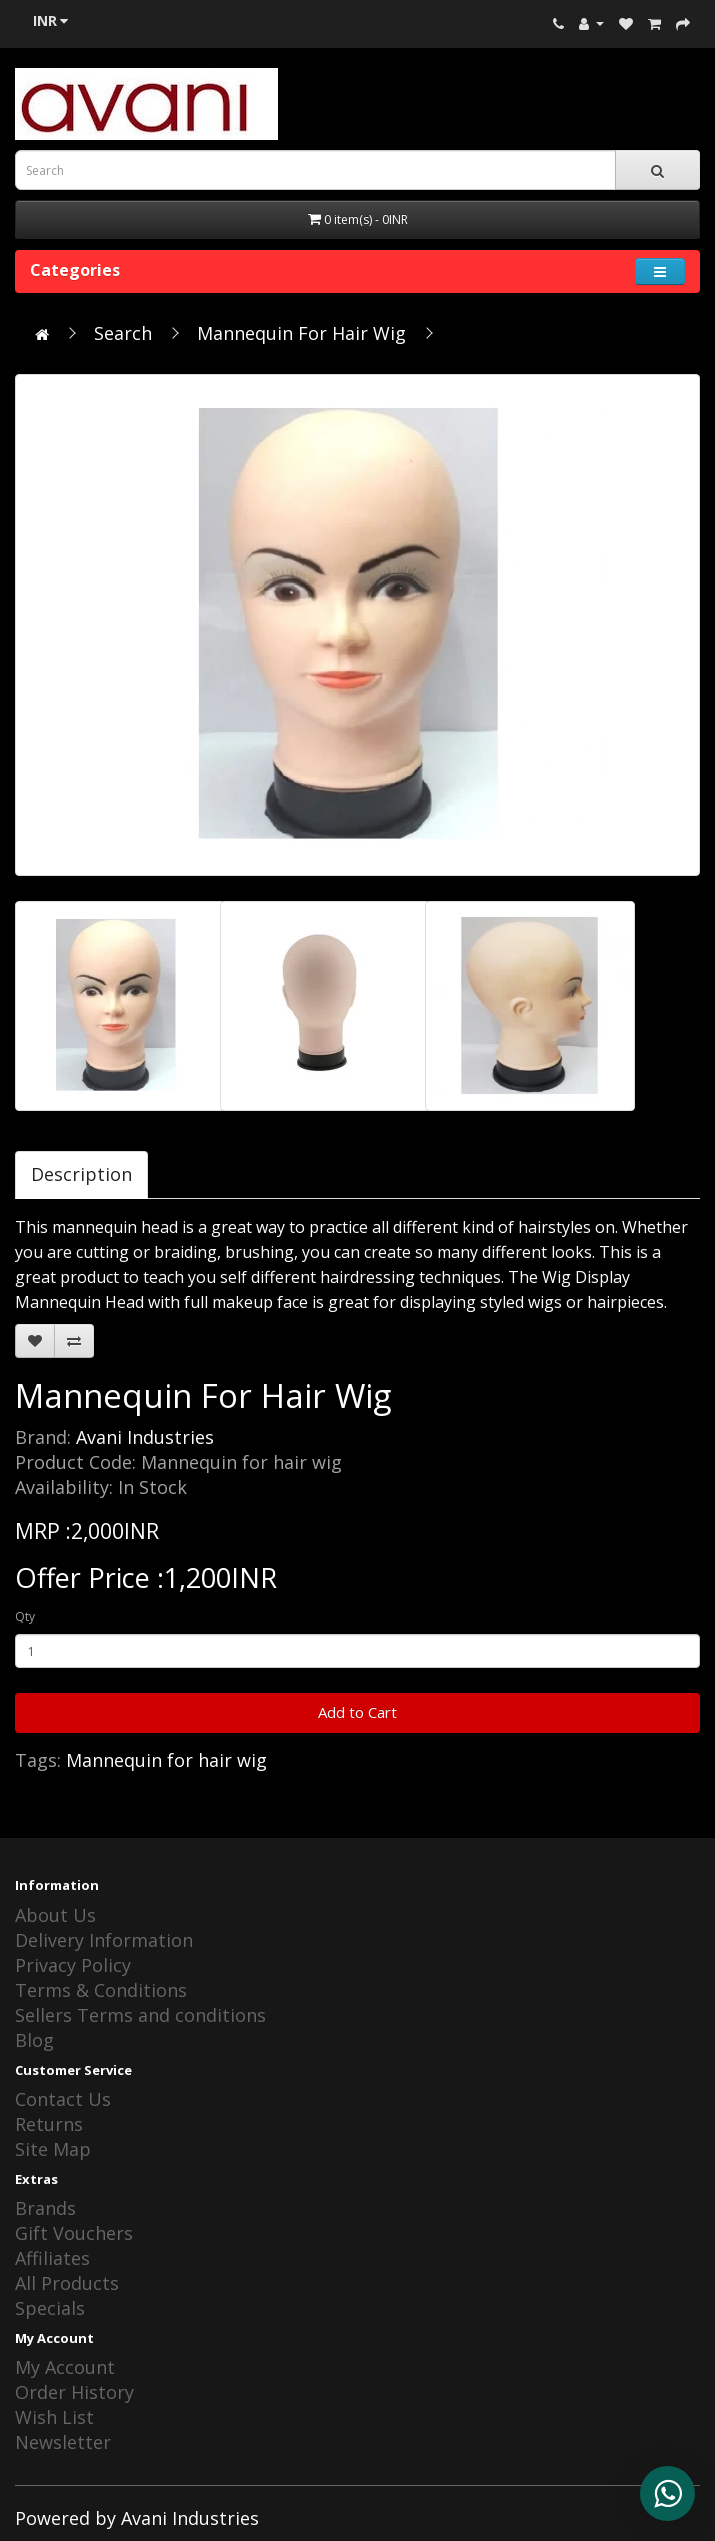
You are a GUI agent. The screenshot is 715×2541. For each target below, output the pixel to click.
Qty (25, 1616)
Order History (74, 2392)
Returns (49, 2124)
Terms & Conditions (101, 1990)
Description (81, 1174)
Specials (50, 2308)
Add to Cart (357, 1712)
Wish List (54, 2417)
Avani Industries (145, 1437)
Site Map (53, 2149)
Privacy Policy (73, 1965)
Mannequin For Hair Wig (301, 333)
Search (123, 333)
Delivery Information (104, 1940)
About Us (55, 1915)
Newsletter (63, 2442)
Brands (45, 2208)
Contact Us (63, 2099)
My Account (65, 2367)
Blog (34, 2040)
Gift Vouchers (74, 2233)
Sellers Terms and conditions (140, 2015)
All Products (67, 2283)
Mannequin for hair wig (166, 1760)
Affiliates (52, 2258)
